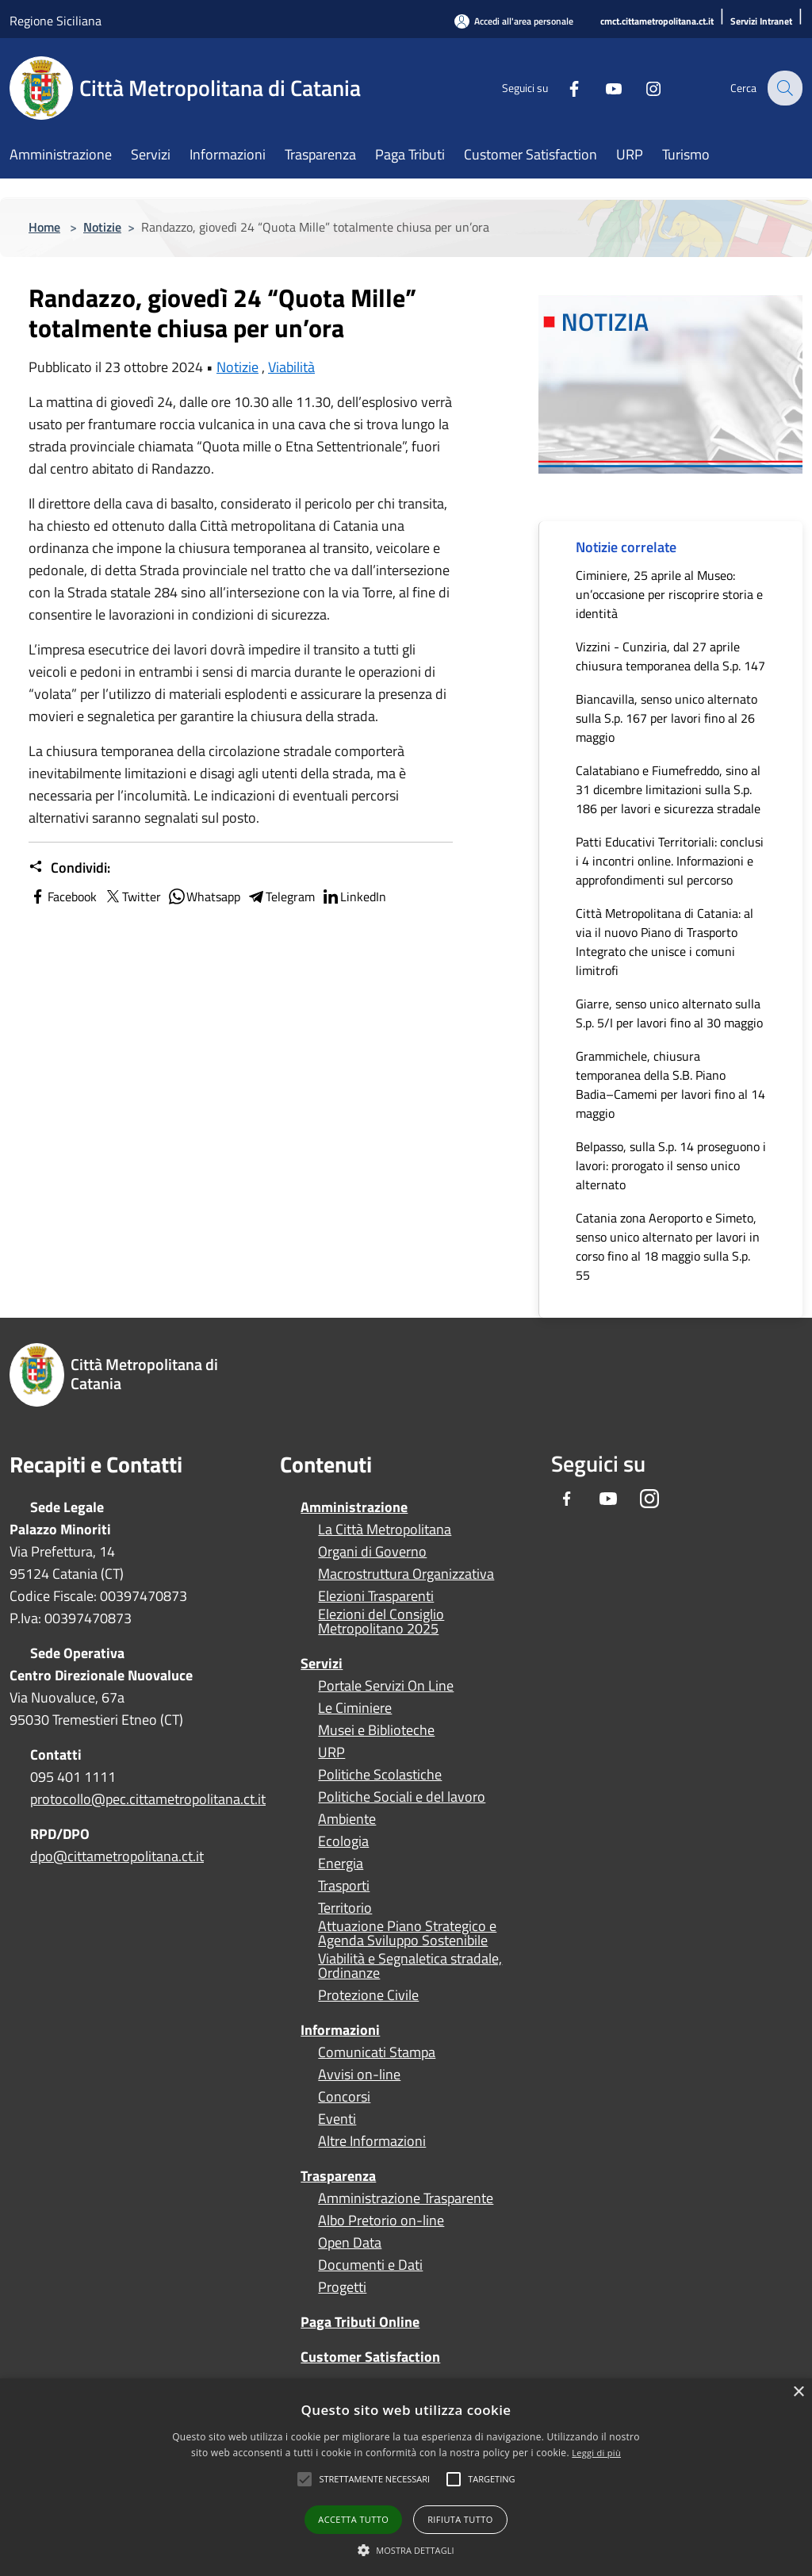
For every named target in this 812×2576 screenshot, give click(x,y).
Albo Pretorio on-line (381, 2220)
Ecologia (343, 1841)
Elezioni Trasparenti (376, 1596)
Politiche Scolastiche (380, 1775)
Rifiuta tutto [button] (459, 2519)
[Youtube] (603, 87)
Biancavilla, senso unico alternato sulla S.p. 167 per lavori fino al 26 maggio (666, 718)
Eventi (337, 2119)
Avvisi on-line (359, 2074)
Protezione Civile (368, 1995)
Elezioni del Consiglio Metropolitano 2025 (381, 1621)
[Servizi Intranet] (761, 21)
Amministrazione (354, 1507)
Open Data (349, 2243)
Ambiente (347, 1819)
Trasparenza (338, 2175)
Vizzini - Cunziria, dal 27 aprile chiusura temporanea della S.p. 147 (670, 656)
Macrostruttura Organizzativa (406, 1574)
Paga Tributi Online (360, 2321)
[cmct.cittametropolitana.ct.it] (657, 21)
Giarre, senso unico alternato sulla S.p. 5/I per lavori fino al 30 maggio (669, 1013)
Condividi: (69, 868)
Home (44, 226)
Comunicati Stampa (376, 2052)
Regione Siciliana (56, 20)
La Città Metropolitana (384, 1529)
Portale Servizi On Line (386, 1686)
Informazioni (340, 2029)
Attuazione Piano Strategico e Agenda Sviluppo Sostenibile (407, 1933)
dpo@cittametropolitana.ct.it (117, 1856)
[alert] (406, 2477)
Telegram (281, 896)
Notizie (102, 226)
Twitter (132, 896)
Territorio (345, 1908)
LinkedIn (353, 896)
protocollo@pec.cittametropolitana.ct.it (148, 1799)
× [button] (798, 2392)
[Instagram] (642, 87)
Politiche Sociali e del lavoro (401, 1797)
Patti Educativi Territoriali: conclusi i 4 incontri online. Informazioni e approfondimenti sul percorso (670, 860)
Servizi (322, 1663)
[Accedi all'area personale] (514, 21)
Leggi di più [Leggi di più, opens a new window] (596, 2453)
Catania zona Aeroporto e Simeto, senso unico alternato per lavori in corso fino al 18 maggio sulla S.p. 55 (668, 1246)
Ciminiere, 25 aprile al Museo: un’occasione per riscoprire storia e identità (669, 594)
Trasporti (344, 1886)
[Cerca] (783, 88)
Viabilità (291, 367)
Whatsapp (203, 896)
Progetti (342, 2287)
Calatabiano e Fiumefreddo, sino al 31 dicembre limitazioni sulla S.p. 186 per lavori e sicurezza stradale (668, 789)
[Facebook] (563, 87)
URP (331, 1752)
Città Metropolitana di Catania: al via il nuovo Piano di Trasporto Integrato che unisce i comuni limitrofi (664, 942)
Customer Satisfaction (370, 2356)
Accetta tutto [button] (353, 2519)
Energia (340, 1863)
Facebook (63, 896)
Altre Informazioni (372, 2141)
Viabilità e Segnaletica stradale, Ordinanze (410, 1966)
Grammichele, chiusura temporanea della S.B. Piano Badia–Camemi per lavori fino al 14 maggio (670, 1084)
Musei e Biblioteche (376, 1730)
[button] (374, 2479)
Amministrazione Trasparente (405, 2198)
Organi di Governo (372, 1552)
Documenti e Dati (370, 2265)
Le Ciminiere (355, 1708)
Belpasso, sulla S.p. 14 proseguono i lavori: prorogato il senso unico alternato (671, 1165)
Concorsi (344, 2097)
